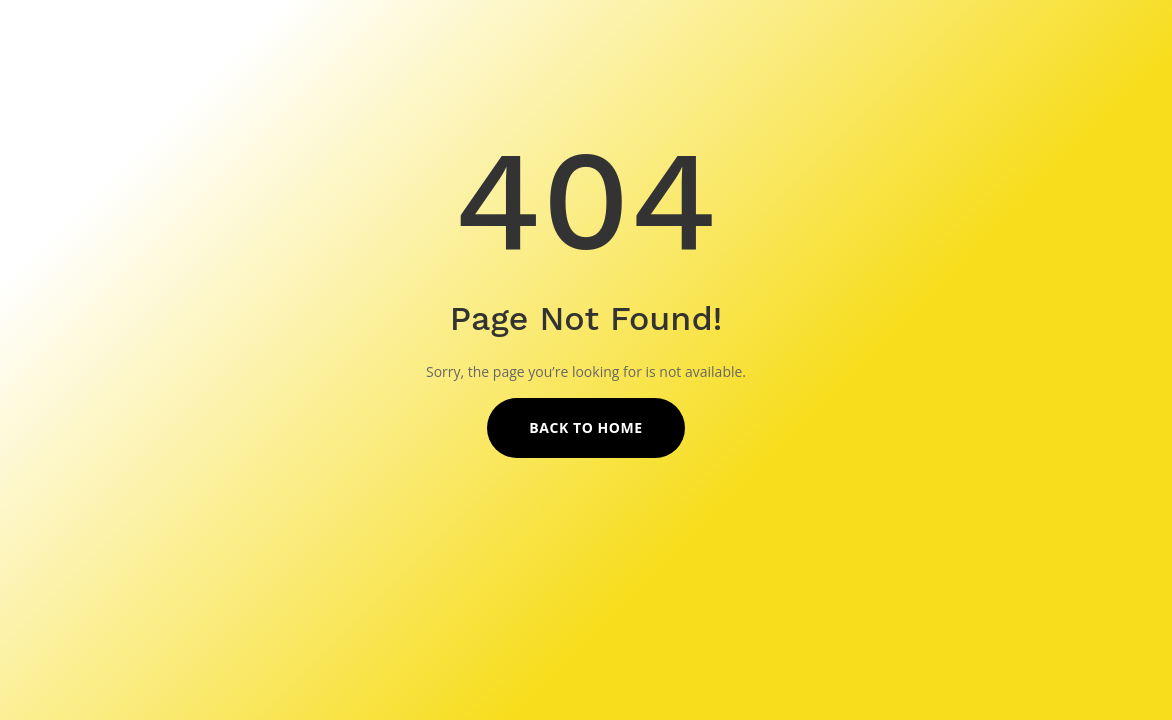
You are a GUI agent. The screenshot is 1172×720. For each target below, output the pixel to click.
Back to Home (585, 427)
